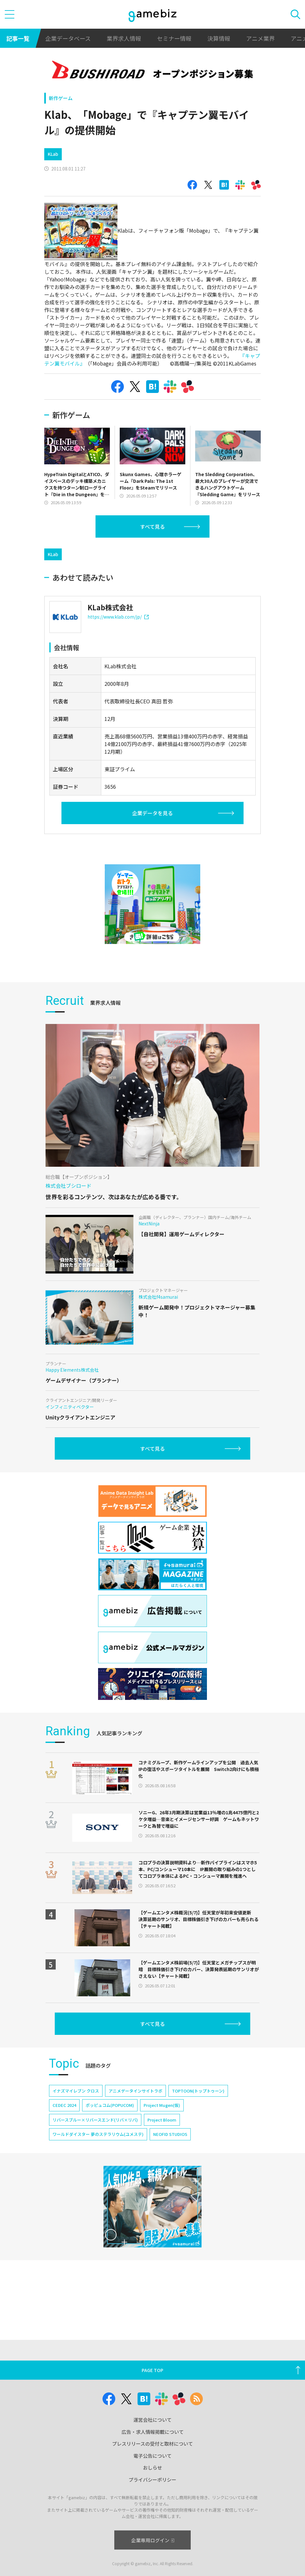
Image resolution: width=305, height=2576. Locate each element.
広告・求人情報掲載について (153, 2431)
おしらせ (152, 2467)
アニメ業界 (260, 38)
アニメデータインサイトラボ (135, 2091)
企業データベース (68, 38)
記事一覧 (17, 38)
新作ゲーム (61, 98)
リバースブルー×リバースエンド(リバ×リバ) (95, 2120)
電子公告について (152, 2455)
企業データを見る (152, 813)
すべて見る (152, 526)
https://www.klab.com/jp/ (118, 616)
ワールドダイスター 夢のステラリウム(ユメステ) (98, 2134)
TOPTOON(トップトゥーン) (198, 2091)
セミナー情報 (174, 38)
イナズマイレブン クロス (76, 2091)
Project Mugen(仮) (162, 2105)
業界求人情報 (124, 38)
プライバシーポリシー (152, 2479)
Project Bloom (161, 2120)
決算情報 (218, 38)
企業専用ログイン (152, 2540)
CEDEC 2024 (64, 2105)
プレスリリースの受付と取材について (152, 2443)
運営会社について (152, 2419)
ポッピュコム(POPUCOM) (110, 2105)
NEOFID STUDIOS (170, 2134)
